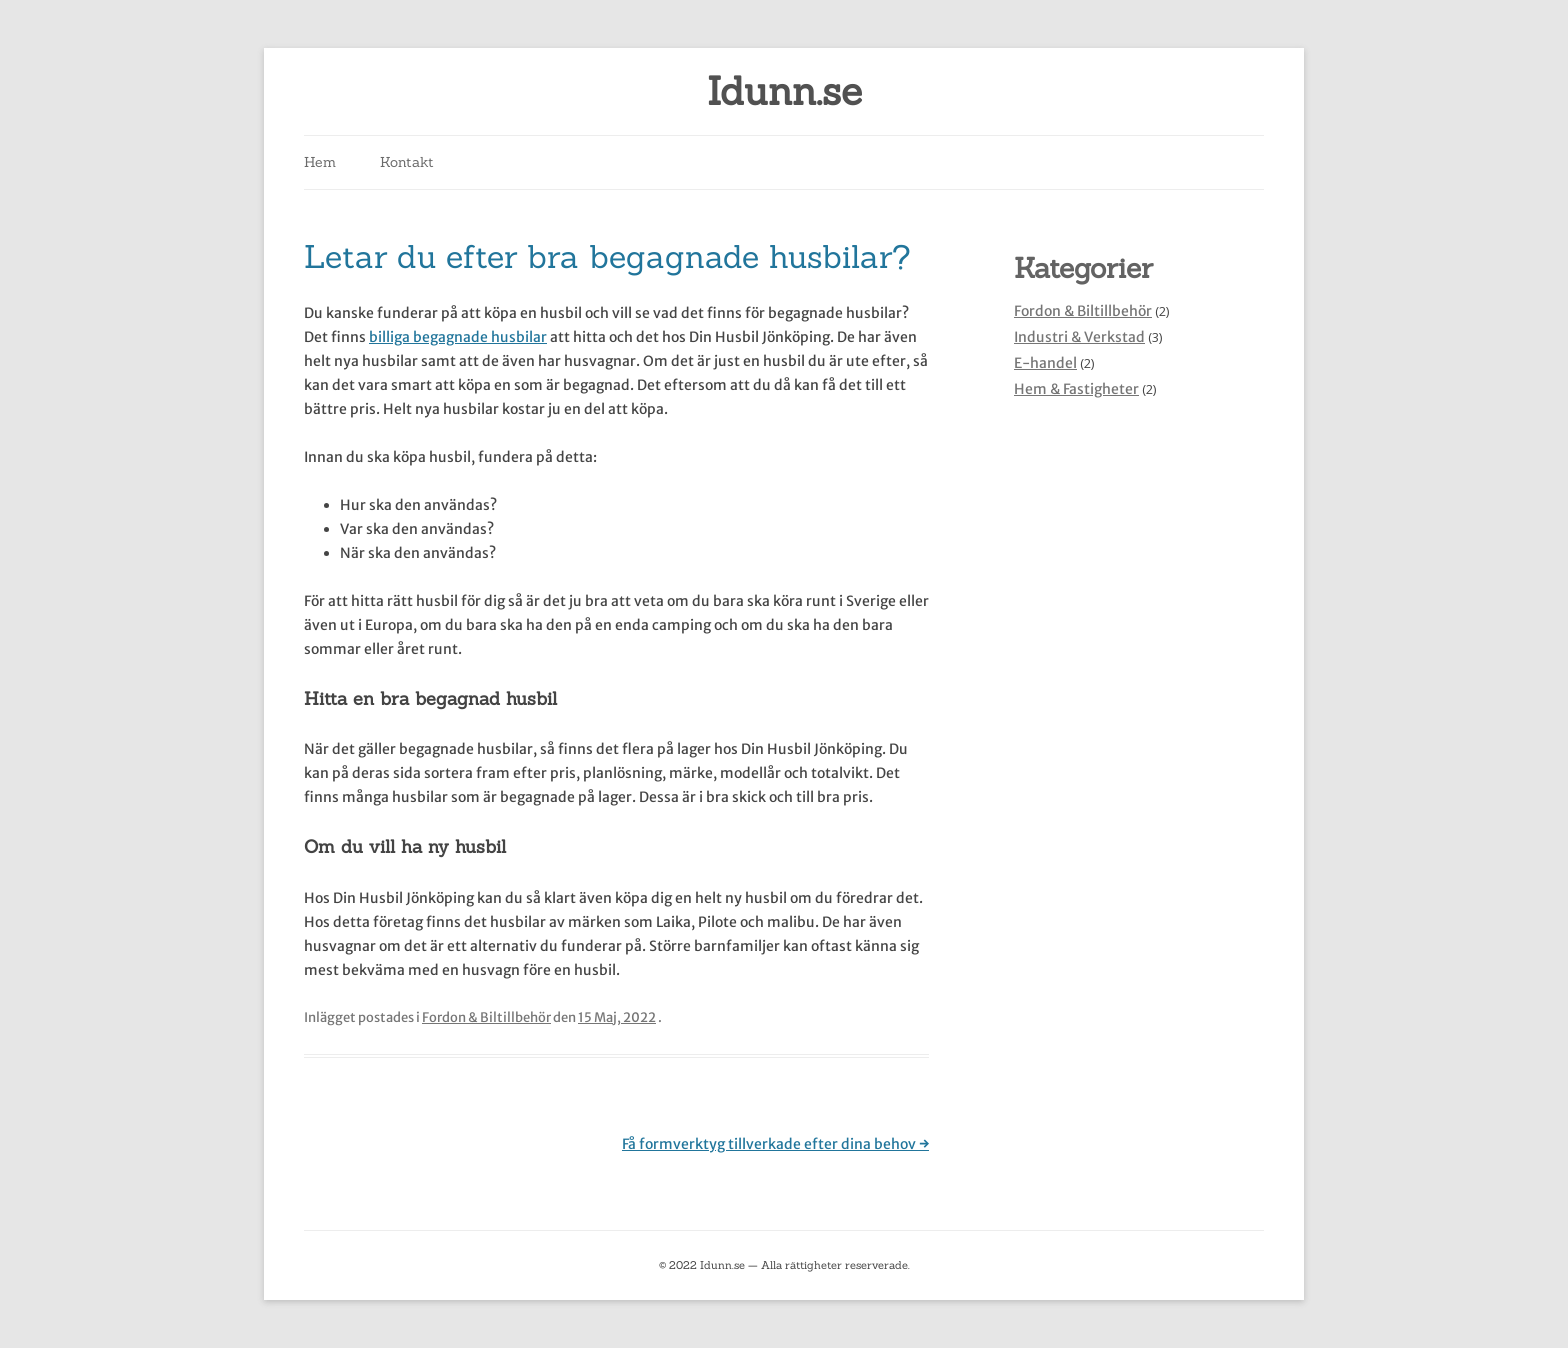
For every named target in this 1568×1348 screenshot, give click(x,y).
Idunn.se (784, 91)
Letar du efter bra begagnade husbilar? (607, 256)
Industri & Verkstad (1079, 337)
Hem (320, 162)
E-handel (1045, 363)
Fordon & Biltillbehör (486, 1017)
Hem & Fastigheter (1076, 389)
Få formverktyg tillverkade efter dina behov (775, 1144)
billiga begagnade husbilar (458, 337)
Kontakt (407, 162)
